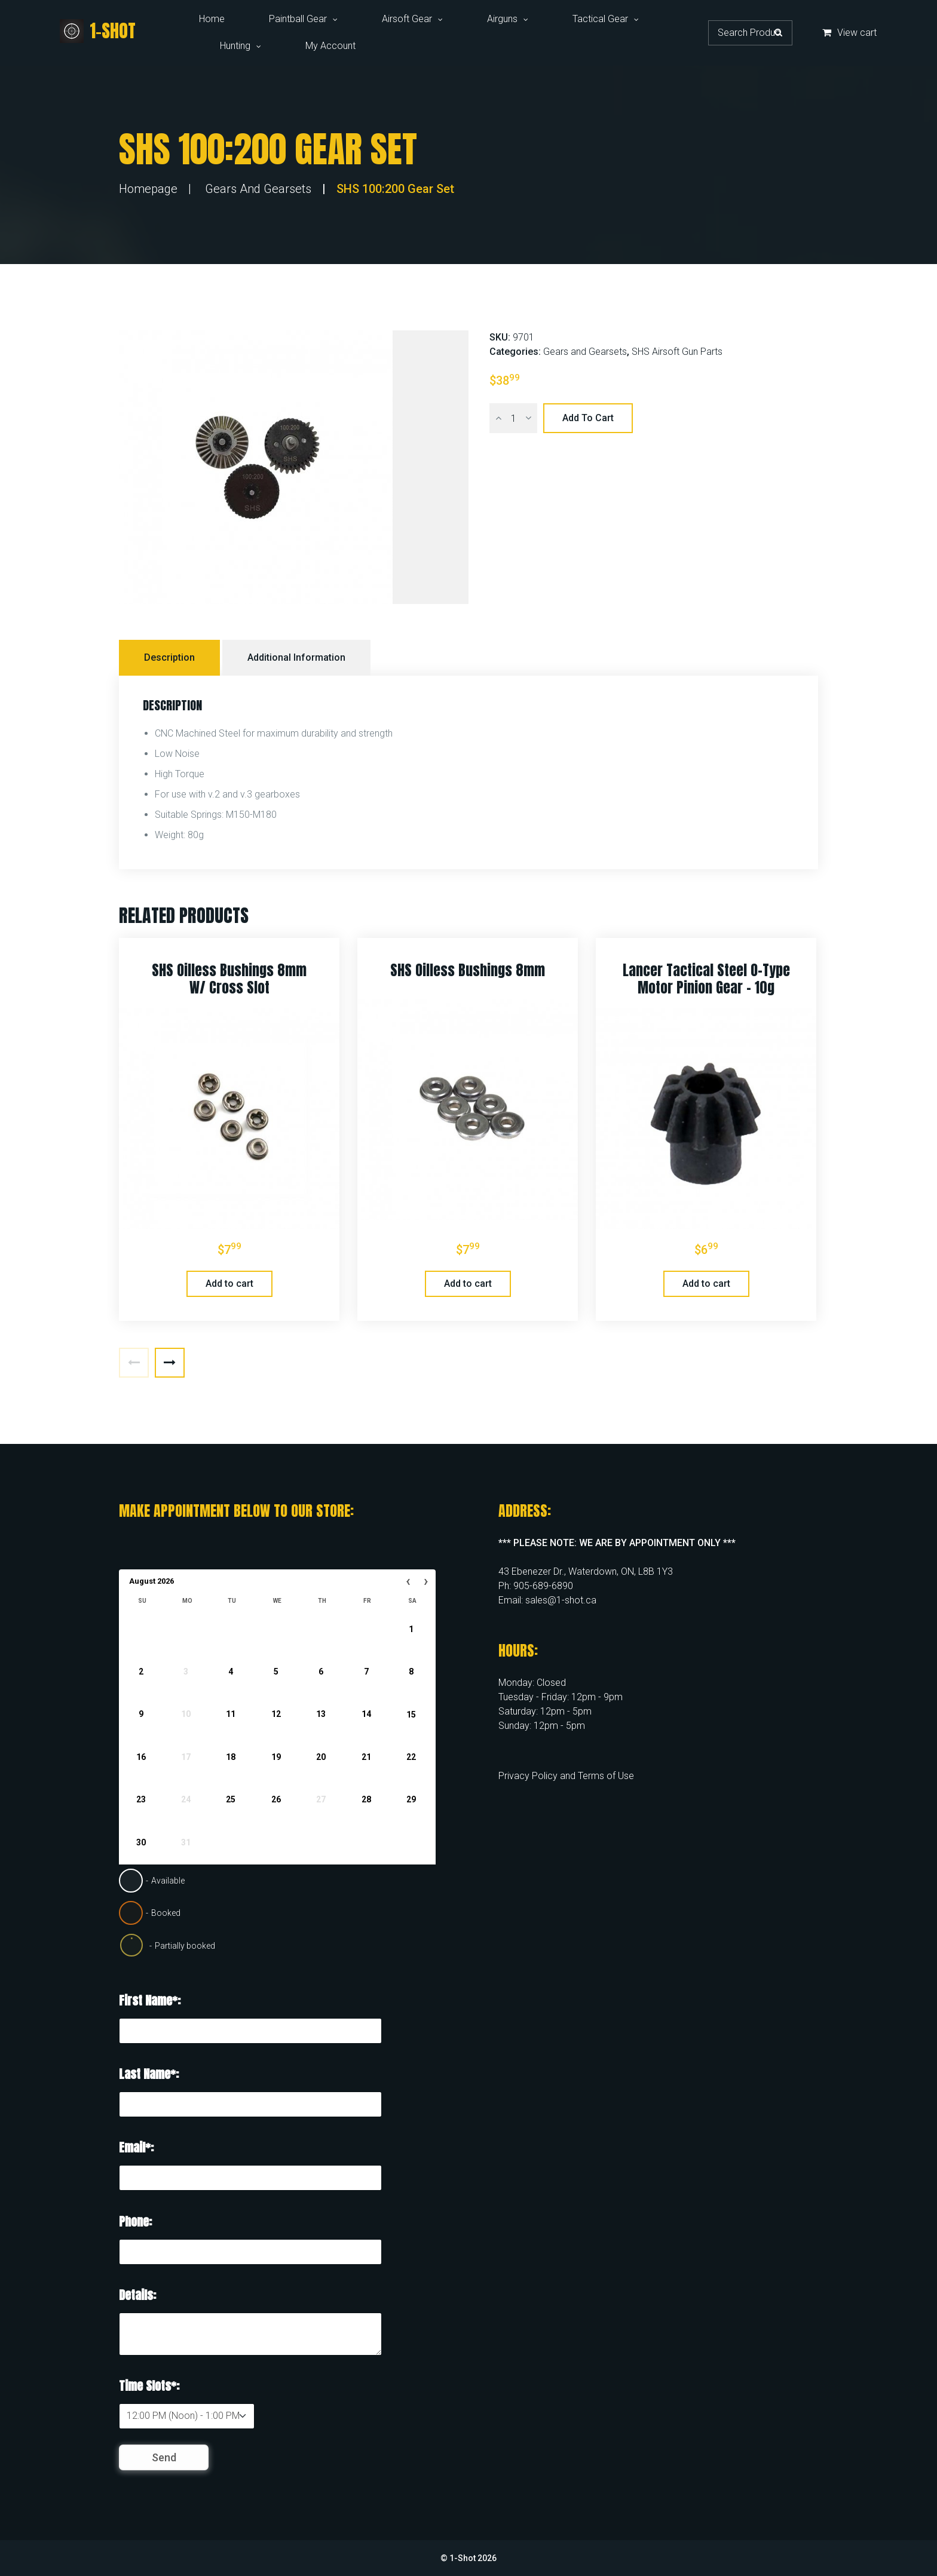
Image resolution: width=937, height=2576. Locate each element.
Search (778, 32)
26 (276, 1799)
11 (230, 1714)
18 (230, 1757)
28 (366, 1799)
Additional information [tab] (296, 657)
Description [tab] (169, 657)
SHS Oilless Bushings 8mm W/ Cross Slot (229, 978)
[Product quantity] (513, 418)
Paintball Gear (298, 18)
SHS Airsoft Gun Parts (677, 351)
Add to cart (588, 418)
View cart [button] (849, 32)
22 (411, 1757)
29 (411, 1799)
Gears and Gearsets (258, 189)
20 (321, 1757)
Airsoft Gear (407, 18)
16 (141, 1757)
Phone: (135, 2221)
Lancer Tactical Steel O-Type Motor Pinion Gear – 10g (706, 978)
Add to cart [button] (229, 1283)
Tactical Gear (600, 18)
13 (321, 1714)
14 (366, 1714)
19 (276, 1757)
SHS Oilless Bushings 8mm (467, 970)
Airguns (502, 18)
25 (230, 1799)
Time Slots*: (149, 2385)
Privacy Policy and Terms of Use (566, 1775)
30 (141, 1842)
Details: (137, 2295)
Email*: (136, 2147)
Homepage (148, 189)
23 (141, 1799)
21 (366, 1757)
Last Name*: (149, 2074)
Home (212, 18)
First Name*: (149, 2000)
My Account (330, 45)
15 (411, 1714)
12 (276, 1714)
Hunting (235, 45)
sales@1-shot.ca (560, 1600)
